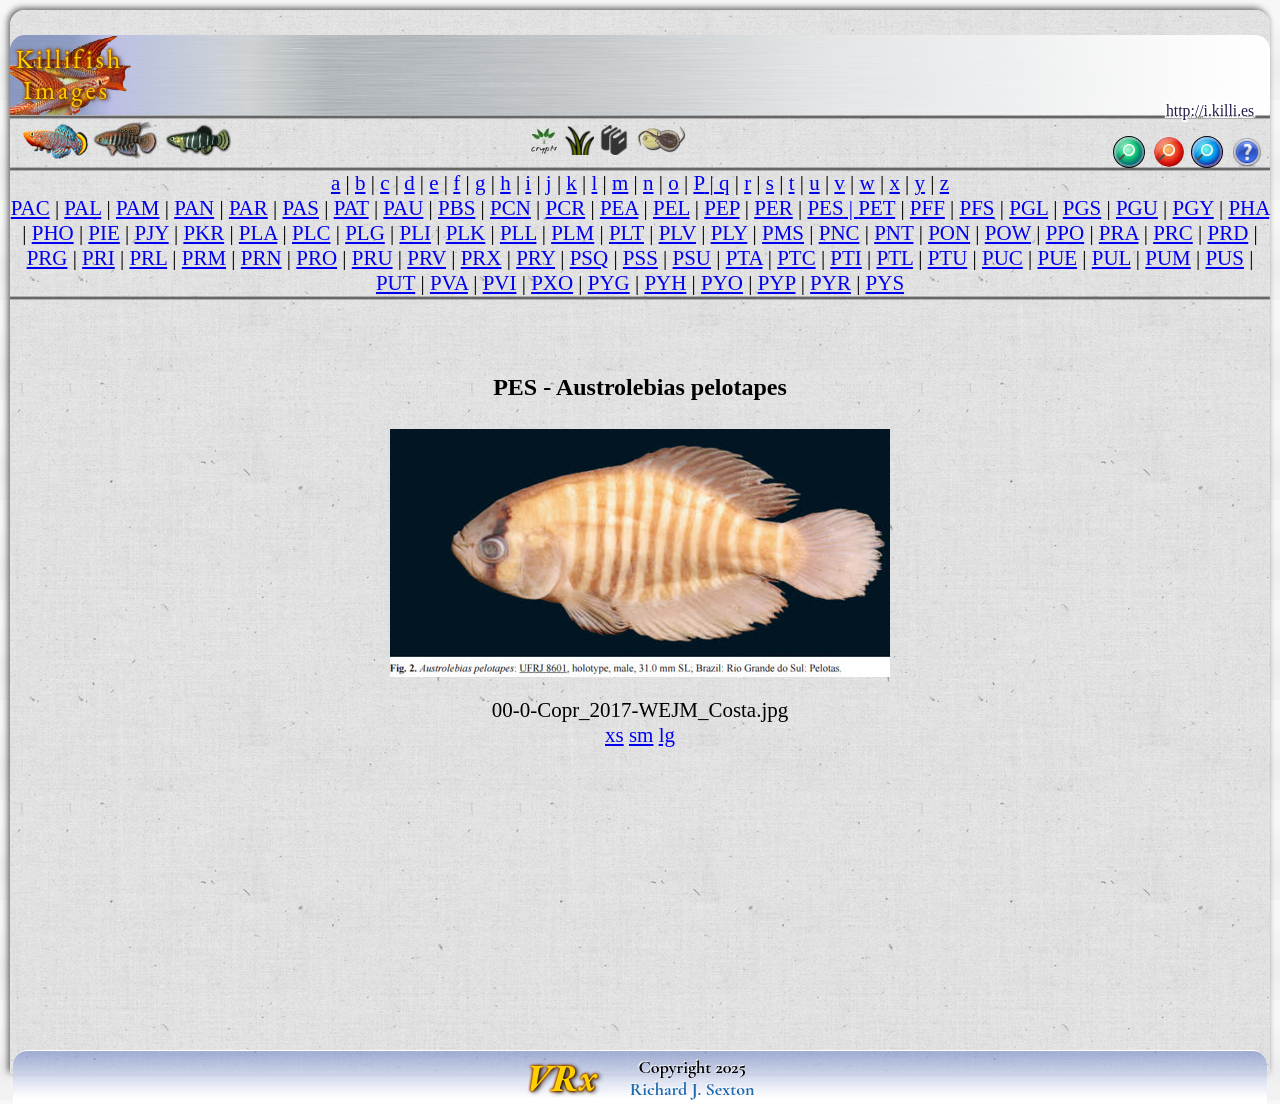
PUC (1002, 258)
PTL (894, 258)
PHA (1248, 208)
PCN (510, 208)
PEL (671, 208)
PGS (1082, 208)
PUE (1057, 258)
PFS (977, 208)
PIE (103, 233)
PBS (456, 208)
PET (876, 208)
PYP (777, 283)
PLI (414, 233)
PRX (481, 258)
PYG (609, 283)
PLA (258, 233)
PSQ (589, 258)
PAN (194, 208)
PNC (839, 233)
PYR (830, 283)
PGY (1193, 208)
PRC (1173, 233)
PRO (316, 258)
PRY (535, 258)
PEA (619, 208)
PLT (626, 233)
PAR (248, 208)
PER (773, 208)
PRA (1119, 233)
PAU (403, 208)
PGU (1137, 208)
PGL (1028, 208)
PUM (1167, 258)
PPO (1065, 233)
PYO (722, 283)
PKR (203, 233)
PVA (449, 283)
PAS (300, 208)
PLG (365, 233)
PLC (311, 233)
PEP (721, 208)
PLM (572, 233)
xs (614, 735)
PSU (692, 258)
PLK (466, 233)
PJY (152, 233)
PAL (82, 208)
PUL (1111, 258)
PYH (665, 283)
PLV (677, 233)
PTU (948, 258)
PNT (893, 233)
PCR (566, 208)
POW (1008, 233)
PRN (261, 258)
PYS (885, 283)
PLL (518, 233)
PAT (351, 208)
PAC (30, 208)
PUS (1224, 258)
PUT (395, 283)
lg (667, 735)
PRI (98, 258)
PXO (552, 283)
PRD (1227, 233)
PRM (204, 258)
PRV (426, 258)
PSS (640, 258)
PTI (845, 258)
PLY (729, 233)
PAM (138, 208)
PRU (372, 258)
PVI (500, 283)
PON (949, 233)
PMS (783, 233)
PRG (47, 258)
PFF (927, 208)
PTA (744, 258)
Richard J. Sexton (692, 1089)
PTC (796, 258)
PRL (148, 258)
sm (641, 735)
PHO (53, 233)
